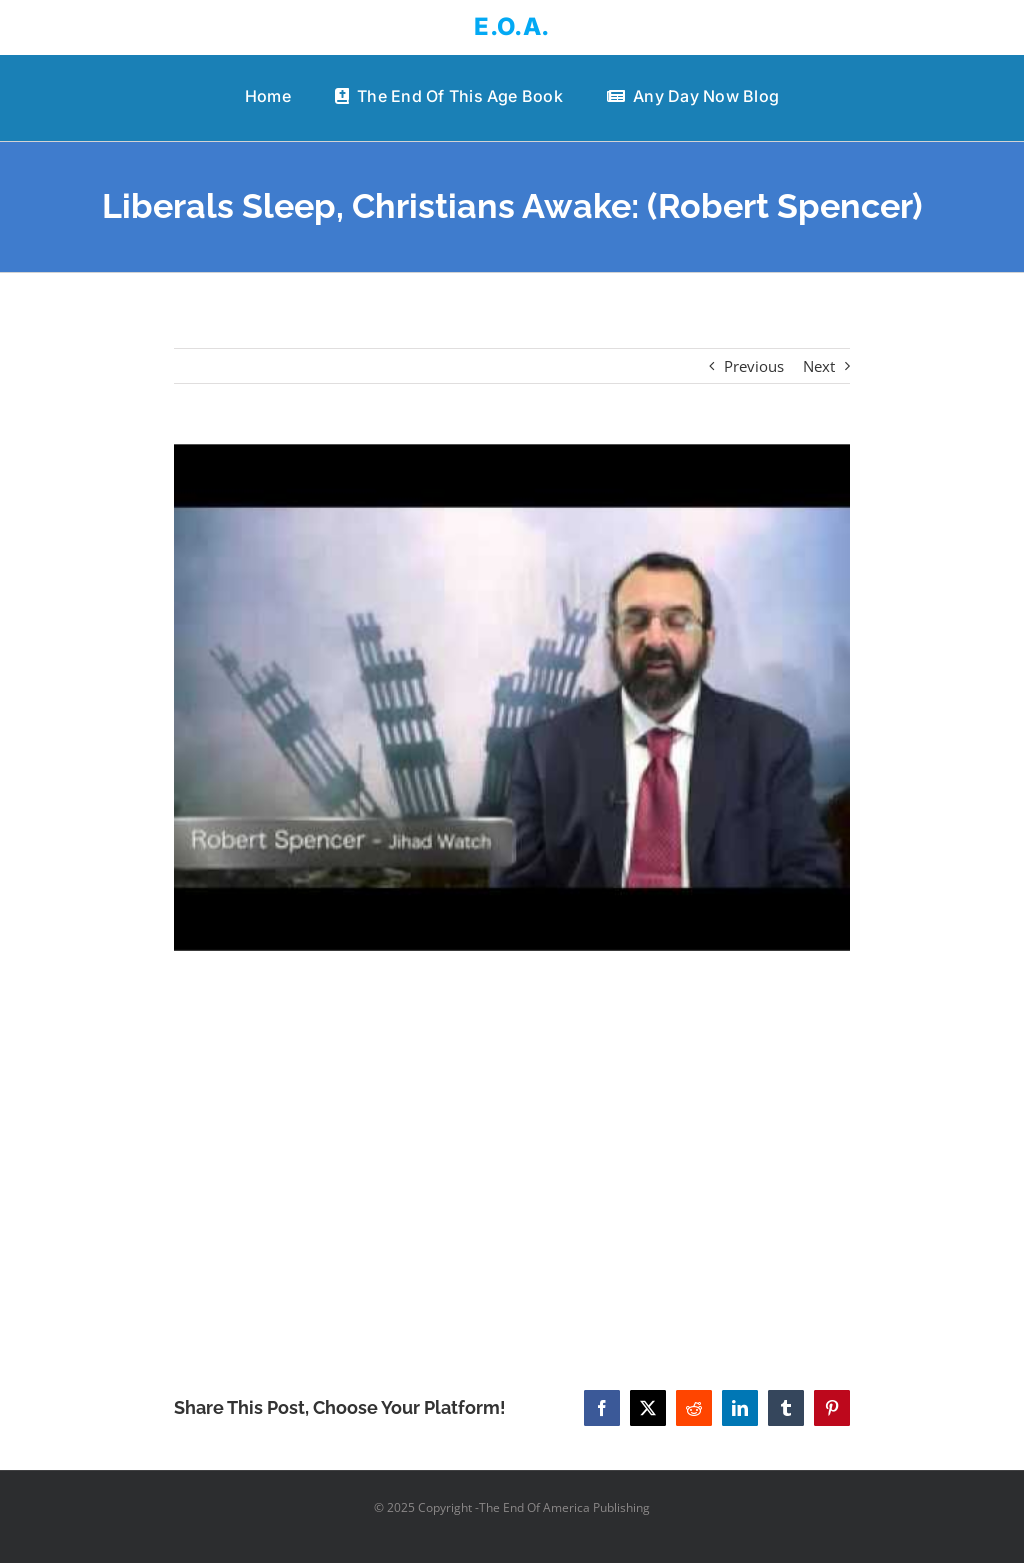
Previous (754, 366)
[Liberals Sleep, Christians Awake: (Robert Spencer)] (512, 697)
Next (819, 366)
